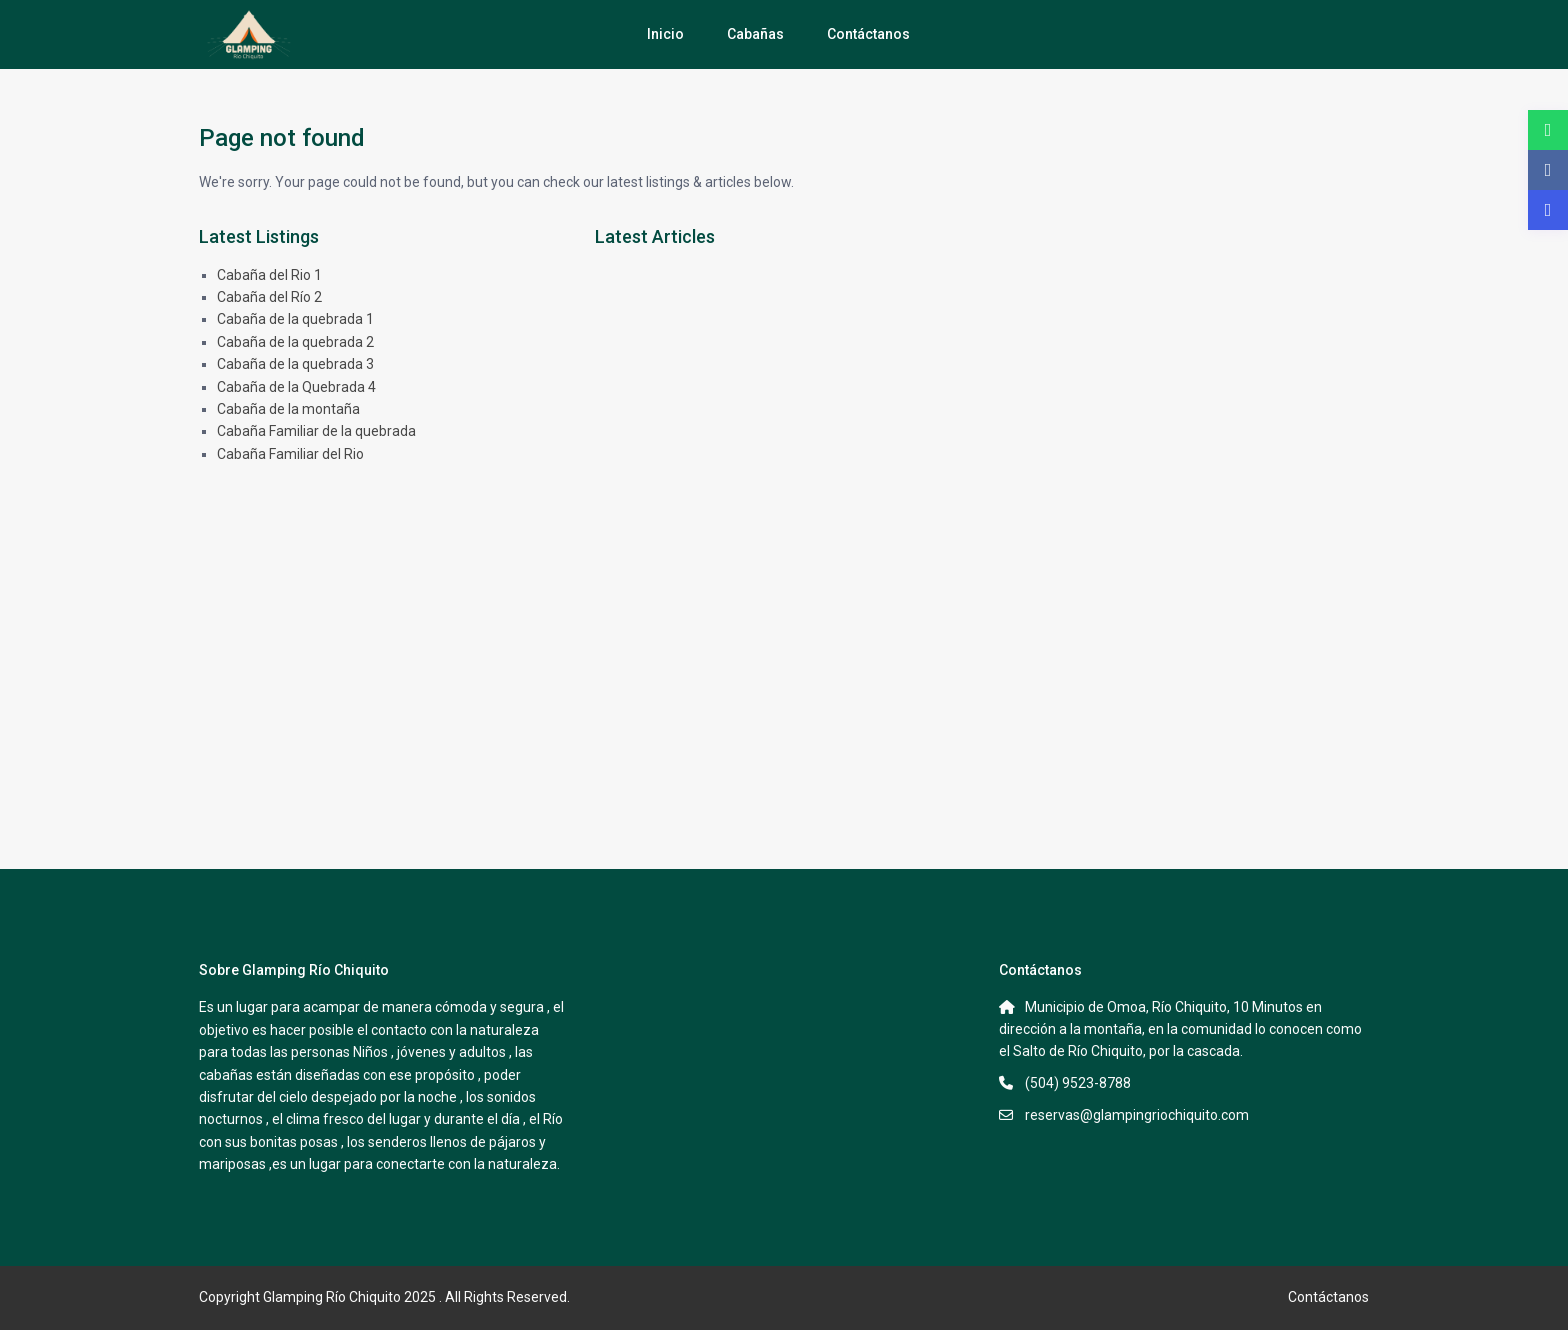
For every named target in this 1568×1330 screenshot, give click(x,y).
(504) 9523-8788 (1078, 1083)
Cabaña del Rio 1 (269, 275)
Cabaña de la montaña (288, 409)
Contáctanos (868, 34)
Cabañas (755, 34)
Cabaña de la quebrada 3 (295, 364)
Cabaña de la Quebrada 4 (296, 387)
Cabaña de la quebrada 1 (295, 319)
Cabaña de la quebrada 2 (295, 342)
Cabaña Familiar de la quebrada (316, 431)
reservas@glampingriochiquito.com (1137, 1115)
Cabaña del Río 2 (269, 297)
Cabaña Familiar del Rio (290, 454)
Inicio (665, 34)
